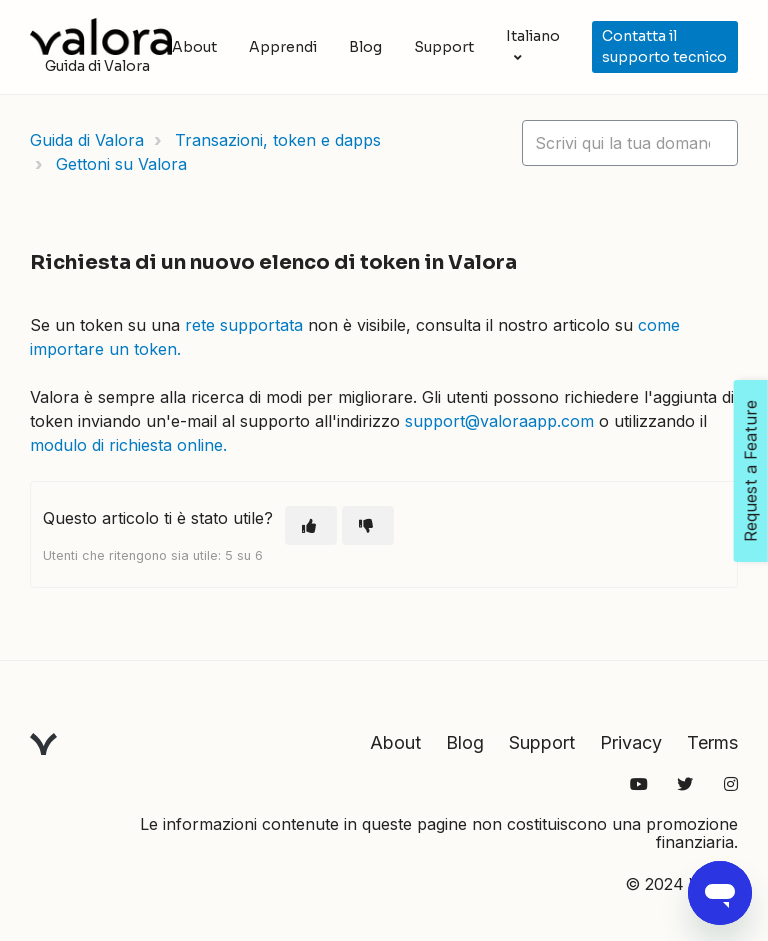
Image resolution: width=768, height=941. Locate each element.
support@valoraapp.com (499, 421)
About (194, 47)
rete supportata (244, 325)
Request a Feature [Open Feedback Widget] (751, 471)
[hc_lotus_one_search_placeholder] (630, 143)
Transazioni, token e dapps (278, 140)
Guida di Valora (87, 140)
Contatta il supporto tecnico (664, 46)
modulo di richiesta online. (128, 445)
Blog (365, 47)
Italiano (533, 36)
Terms (712, 742)
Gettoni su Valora (121, 164)
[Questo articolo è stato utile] (311, 525)
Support (444, 47)
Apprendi (283, 47)
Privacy (631, 742)
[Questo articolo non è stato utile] (368, 525)
